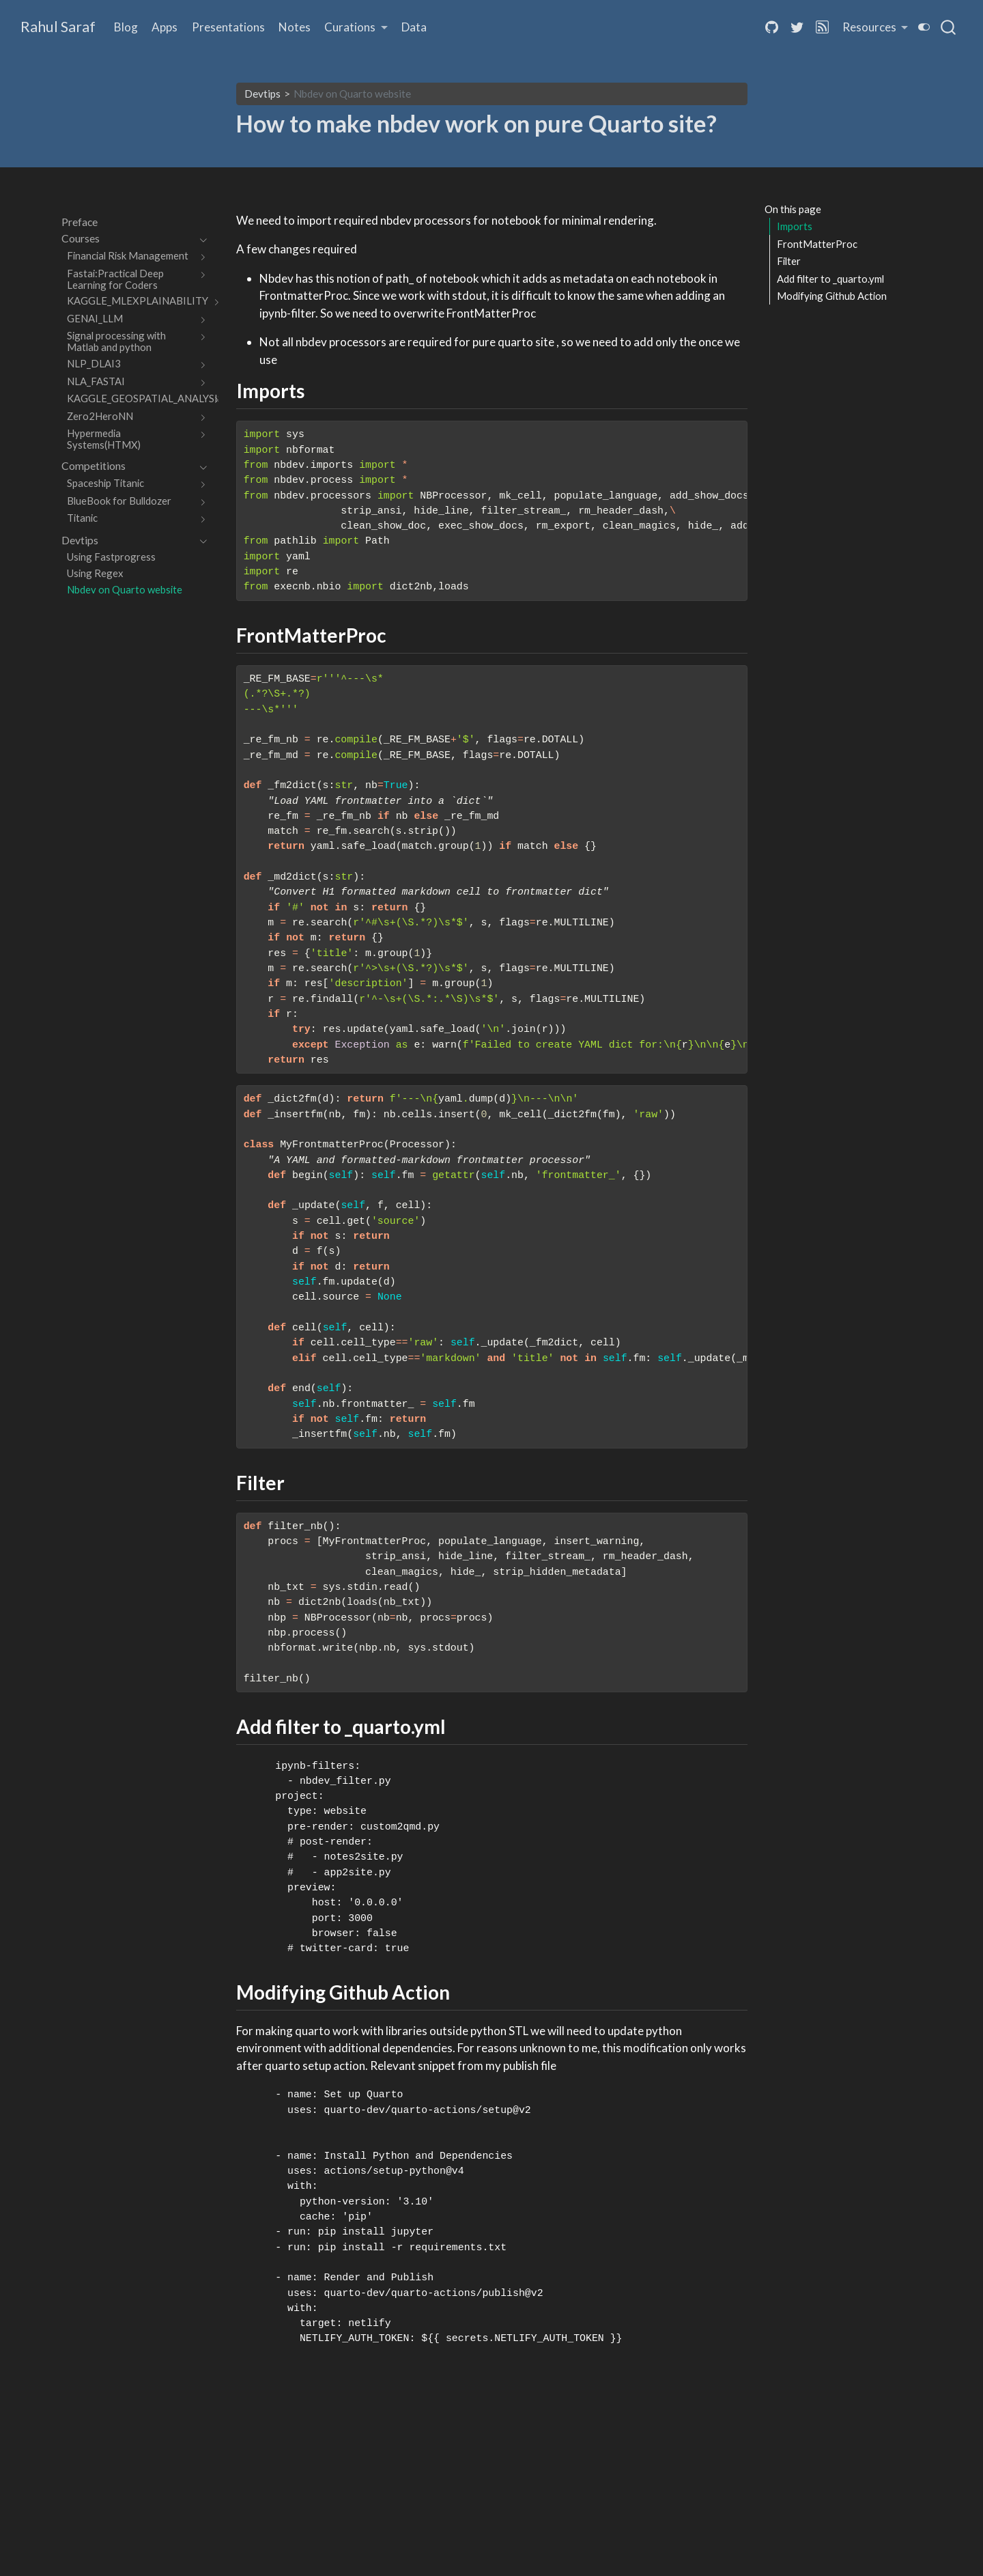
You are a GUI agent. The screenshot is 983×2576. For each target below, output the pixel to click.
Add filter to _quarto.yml (830, 278)
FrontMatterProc (817, 244)
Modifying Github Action (832, 296)
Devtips (262, 93)
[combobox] (949, 27)
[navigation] (127, 238)
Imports (794, 226)
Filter (789, 261)
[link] (356, 27)
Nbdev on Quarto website (352, 93)
